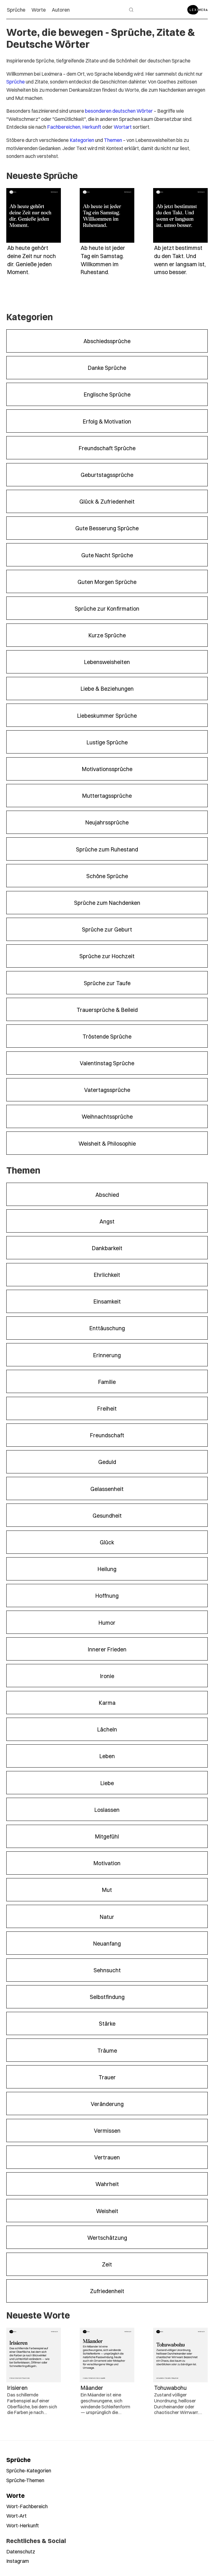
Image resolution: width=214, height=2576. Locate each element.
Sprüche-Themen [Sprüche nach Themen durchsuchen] (25, 2480)
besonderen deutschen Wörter (119, 110)
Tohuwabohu (170, 2387)
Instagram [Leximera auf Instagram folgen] (17, 2560)
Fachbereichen (63, 126)
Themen (113, 140)
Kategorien (82, 140)
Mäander (92, 2387)
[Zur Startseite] (197, 9)
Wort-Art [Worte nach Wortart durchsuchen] (16, 2515)
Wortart (123, 126)
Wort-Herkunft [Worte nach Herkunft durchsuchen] (22, 2525)
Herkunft (91, 126)
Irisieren (17, 2387)
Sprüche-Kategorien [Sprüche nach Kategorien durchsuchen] (28, 2470)
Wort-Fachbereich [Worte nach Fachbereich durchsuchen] (27, 2506)
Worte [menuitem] (38, 9)
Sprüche (15, 81)
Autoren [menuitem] (61, 9)
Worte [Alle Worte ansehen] (15, 2495)
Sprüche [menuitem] (16, 9)
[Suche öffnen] (131, 10)
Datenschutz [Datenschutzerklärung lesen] (20, 2551)
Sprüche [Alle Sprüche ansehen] (18, 2459)
